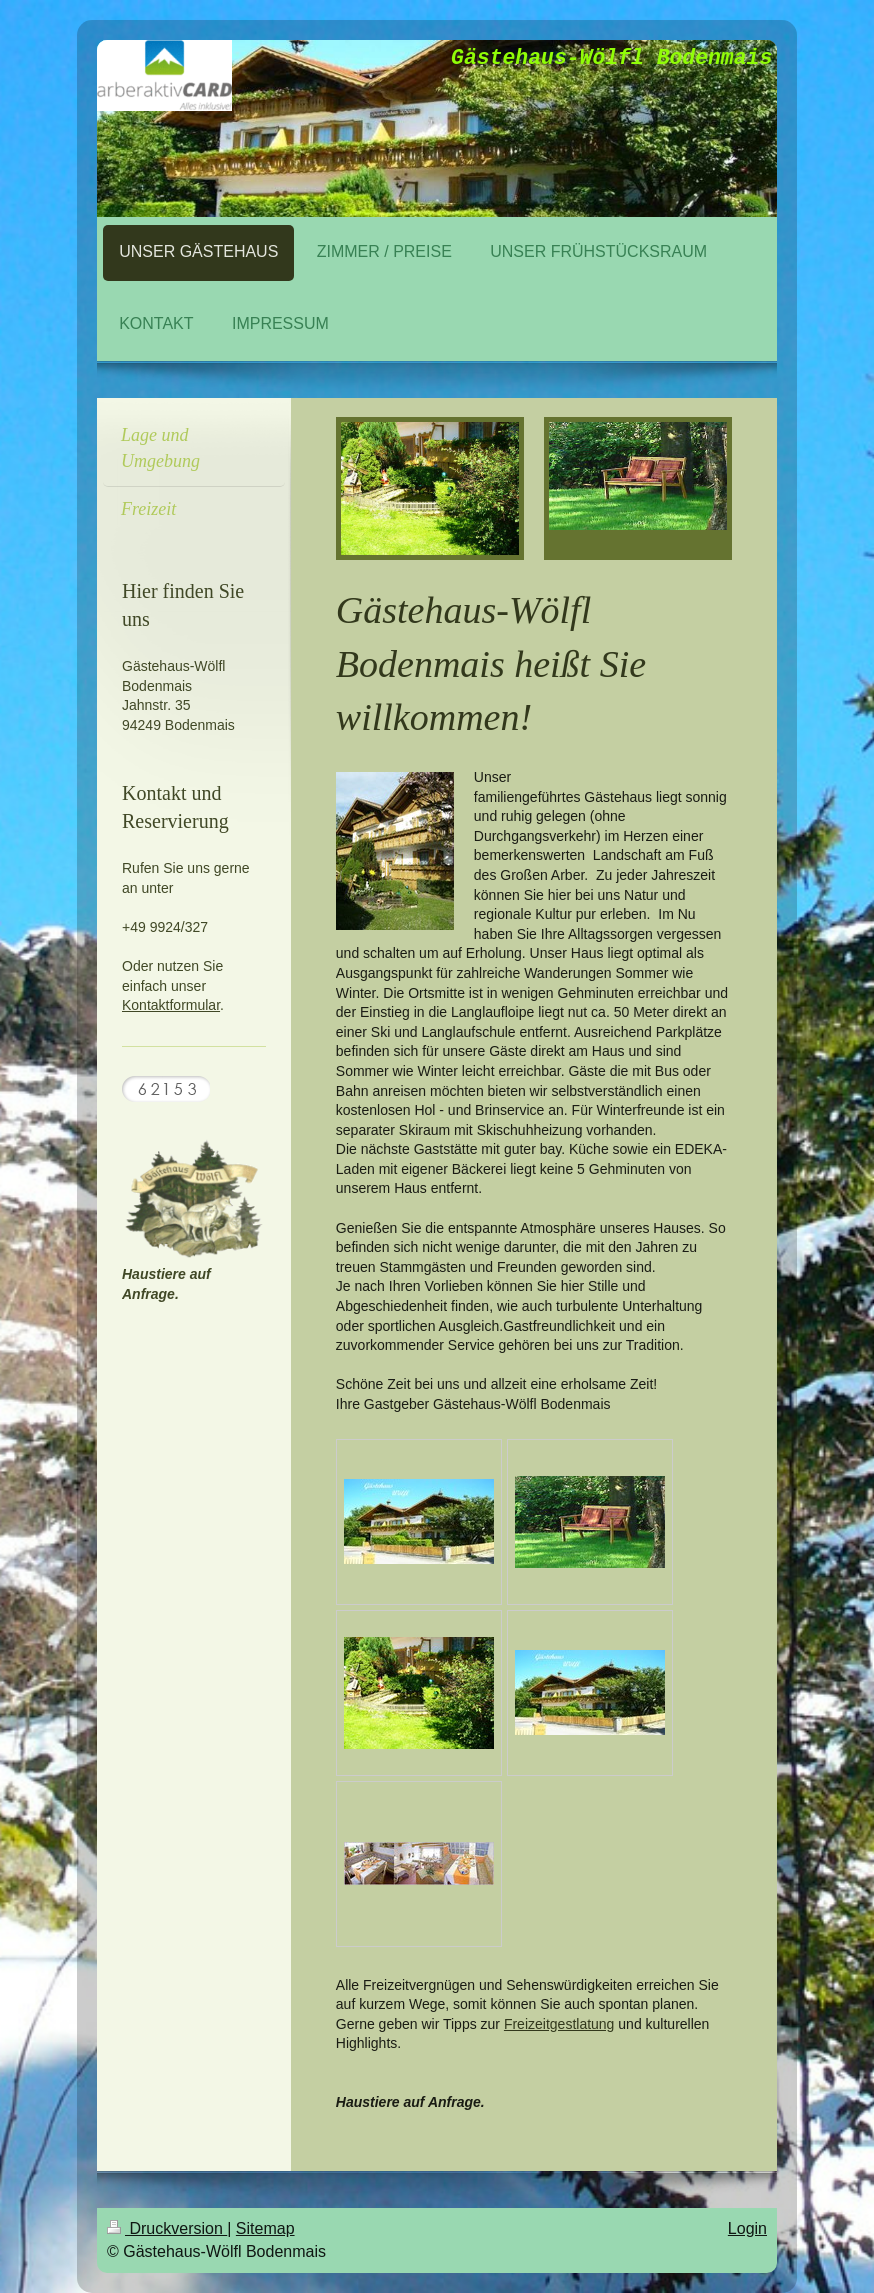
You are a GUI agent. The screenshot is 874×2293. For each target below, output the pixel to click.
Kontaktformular (171, 1005)
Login (747, 2228)
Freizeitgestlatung (559, 2024)
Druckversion (167, 2228)
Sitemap (265, 2228)
